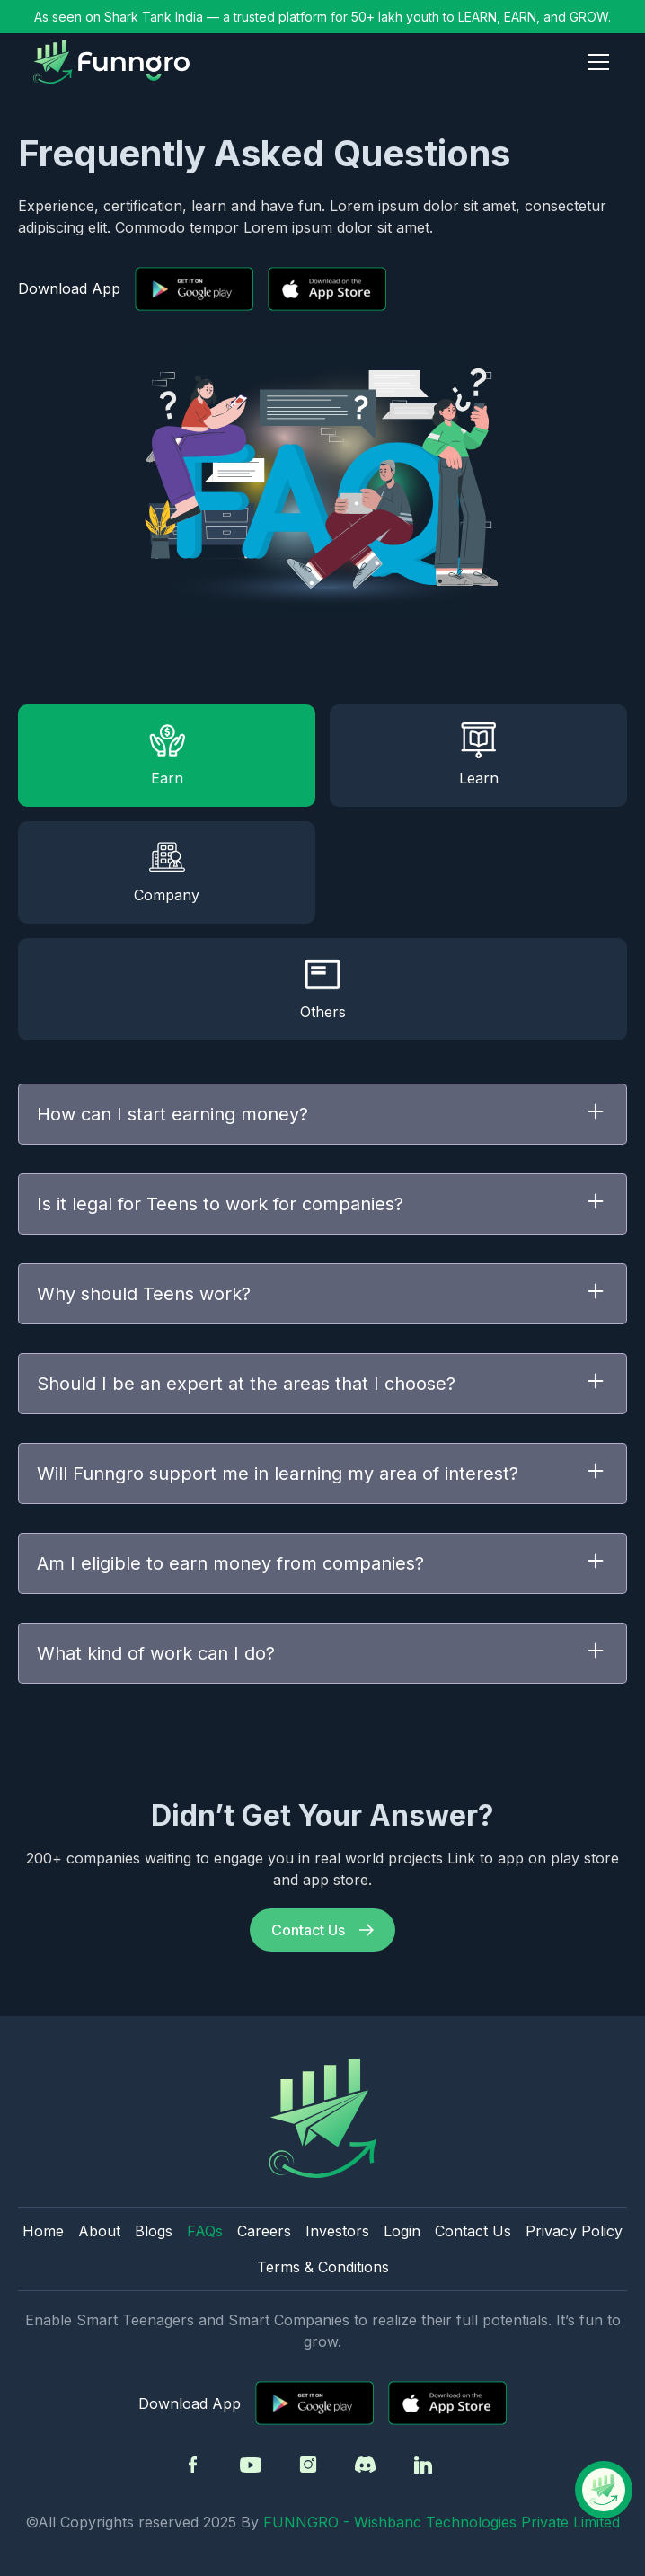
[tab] (166, 755)
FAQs (205, 2231)
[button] (595, 62)
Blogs (153, 2231)
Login (402, 2231)
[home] (111, 62)
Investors (337, 2231)
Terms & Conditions (323, 2267)
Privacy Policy (574, 2231)
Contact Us (473, 2231)
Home (43, 2231)
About (99, 2231)
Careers (264, 2231)
